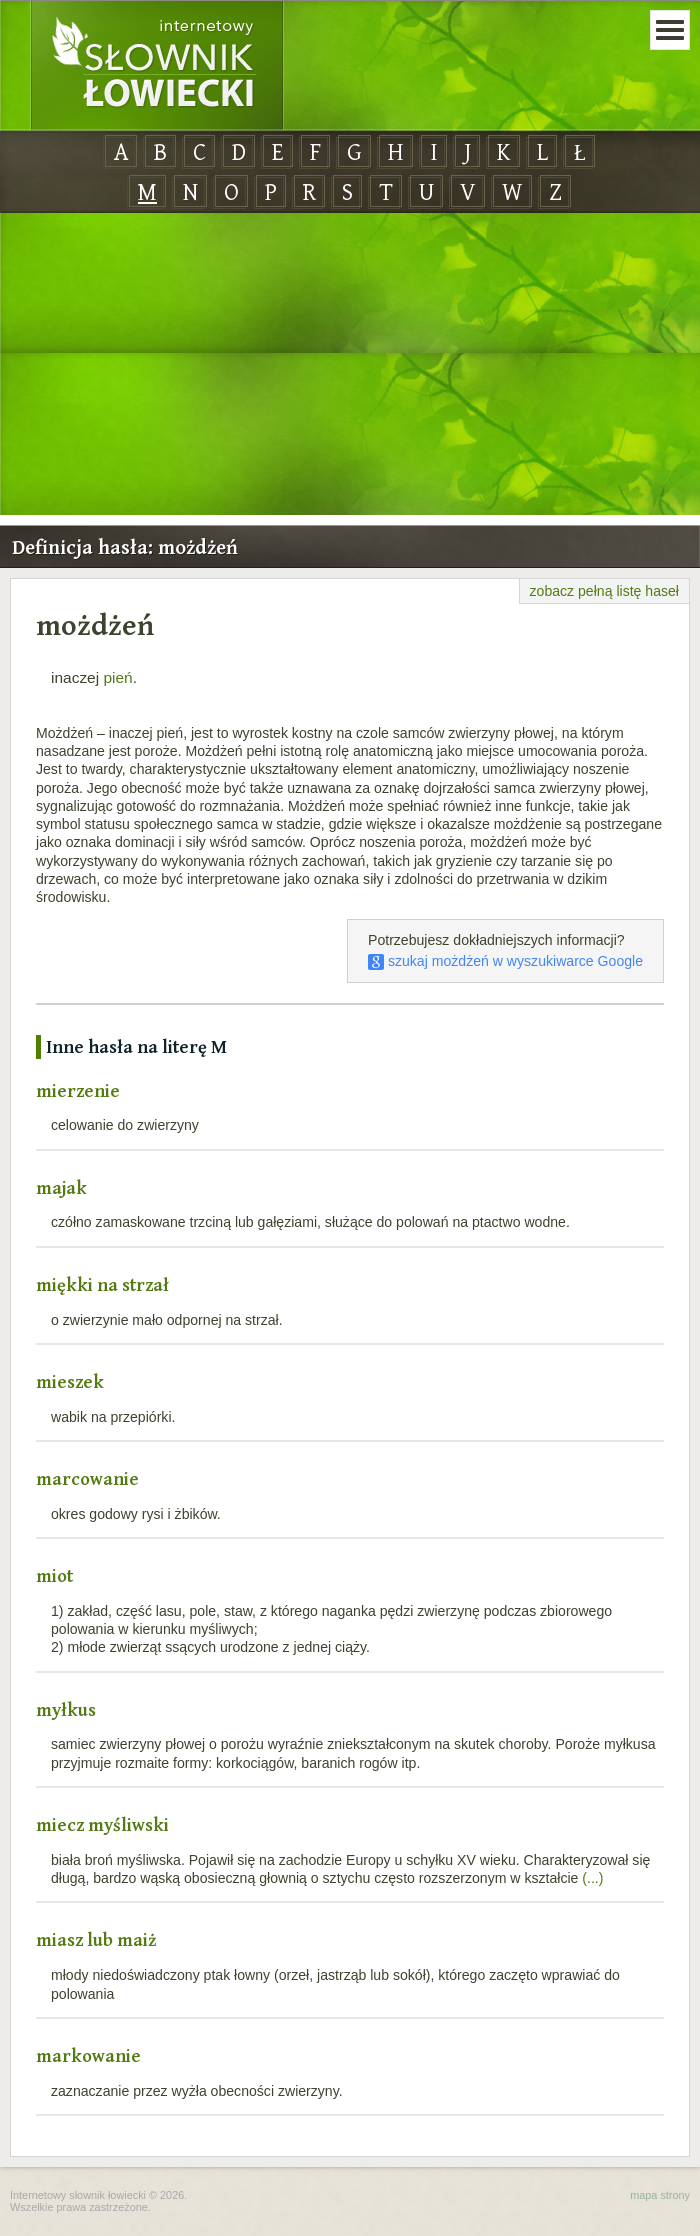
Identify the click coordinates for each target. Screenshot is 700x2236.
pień (117, 677)
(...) (592, 1878)
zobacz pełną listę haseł (604, 591)
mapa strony (660, 2195)
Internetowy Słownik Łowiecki (157, 66)
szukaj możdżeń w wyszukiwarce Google (505, 961)
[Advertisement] (350, 365)
